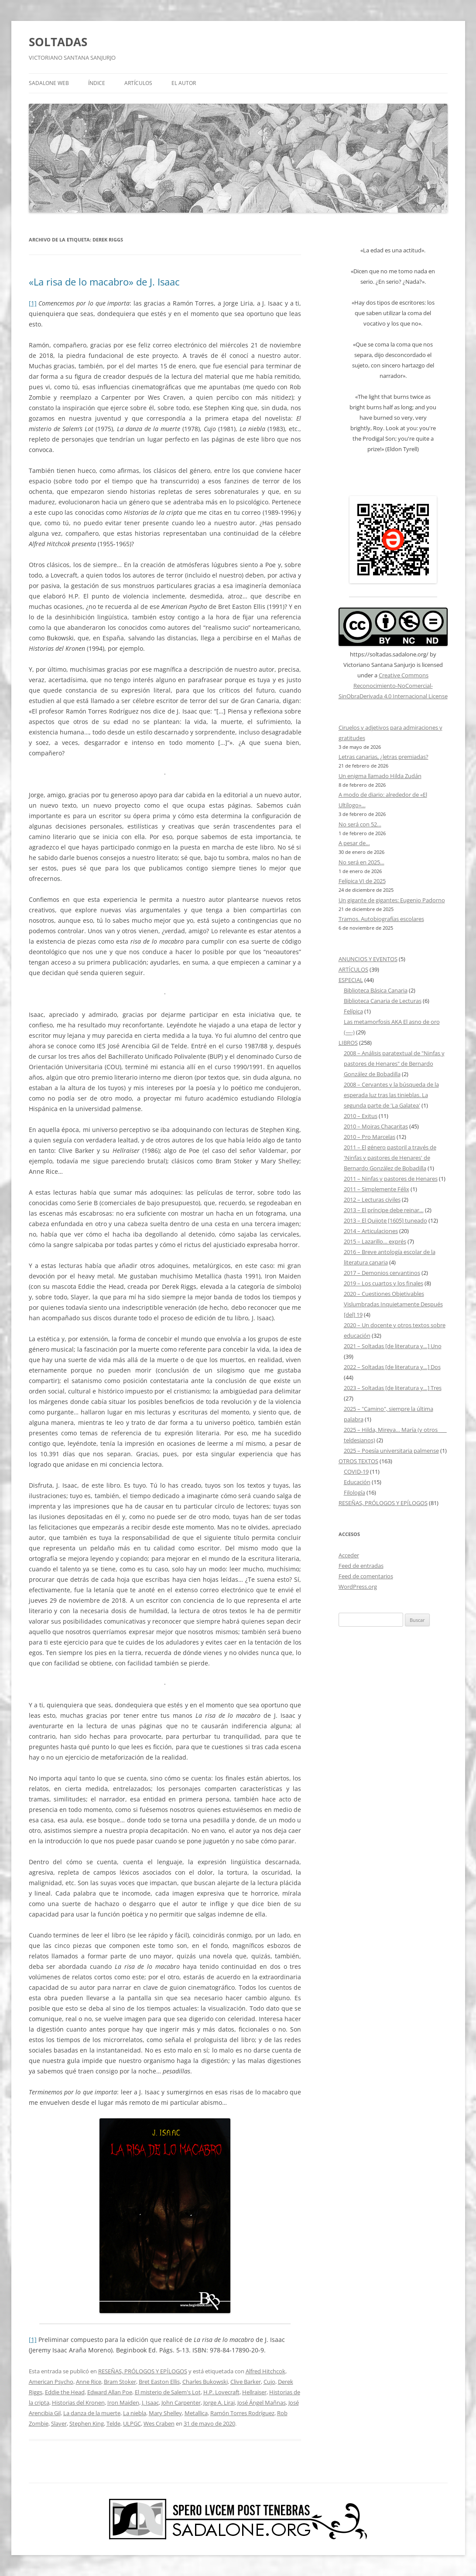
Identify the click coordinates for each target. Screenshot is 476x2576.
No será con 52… (360, 824)
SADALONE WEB (49, 83)
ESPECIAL (351, 980)
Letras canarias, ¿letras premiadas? (383, 757)
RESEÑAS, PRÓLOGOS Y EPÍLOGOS (142, 2371)
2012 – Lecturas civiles (372, 1199)
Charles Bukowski (205, 2382)
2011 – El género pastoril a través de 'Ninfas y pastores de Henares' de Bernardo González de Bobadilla (390, 1157)
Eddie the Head (65, 2392)
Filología (354, 1492)
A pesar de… (354, 843)
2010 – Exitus (360, 1116)
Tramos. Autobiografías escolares (381, 919)
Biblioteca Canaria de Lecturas (382, 1001)
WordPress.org (358, 1586)
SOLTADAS (58, 42)
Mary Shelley (165, 2413)
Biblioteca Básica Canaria (376, 990)
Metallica (196, 2413)
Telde (113, 2423)
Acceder (349, 1555)
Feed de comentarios (366, 1576)
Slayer (59, 2423)
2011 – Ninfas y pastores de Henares (391, 1179)
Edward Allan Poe (109, 2392)
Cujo (269, 2382)
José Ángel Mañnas (261, 2402)
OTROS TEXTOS (358, 1461)
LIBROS (348, 1043)
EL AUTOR (183, 83)
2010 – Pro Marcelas (369, 1137)
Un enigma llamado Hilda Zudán (380, 776)
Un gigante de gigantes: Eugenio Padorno (392, 900)
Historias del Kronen (78, 2402)
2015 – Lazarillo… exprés (375, 1241)
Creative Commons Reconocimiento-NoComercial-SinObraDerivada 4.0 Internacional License (393, 685)
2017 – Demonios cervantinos (382, 1273)
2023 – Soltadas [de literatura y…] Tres (393, 1388)
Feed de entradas (361, 1566)
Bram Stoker (120, 2382)
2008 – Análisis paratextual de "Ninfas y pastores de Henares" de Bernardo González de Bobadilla (394, 1063)
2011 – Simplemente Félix (376, 1189)
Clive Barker (245, 2382)
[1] (33, 303)
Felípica (353, 1011)
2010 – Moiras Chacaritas (376, 1126)
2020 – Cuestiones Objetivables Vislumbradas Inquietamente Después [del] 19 (393, 1304)
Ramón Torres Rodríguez (242, 2413)
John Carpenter (181, 2402)
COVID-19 (356, 1471)
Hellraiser (254, 2392)
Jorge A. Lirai (219, 2402)
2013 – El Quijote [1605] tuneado (385, 1220)
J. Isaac (150, 2402)
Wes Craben (159, 2423)
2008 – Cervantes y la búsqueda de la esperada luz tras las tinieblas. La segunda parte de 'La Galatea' (391, 1095)
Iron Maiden (123, 2402)
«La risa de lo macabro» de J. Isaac (104, 281)
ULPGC (132, 2423)
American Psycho (51, 2382)
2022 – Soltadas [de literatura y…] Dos (392, 1367)
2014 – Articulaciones (371, 1231)
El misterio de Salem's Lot (168, 2392)
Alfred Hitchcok (265, 2371)
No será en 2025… (361, 862)
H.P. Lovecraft (221, 2392)
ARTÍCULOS (138, 83)
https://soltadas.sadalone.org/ (389, 654)
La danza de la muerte (91, 2413)
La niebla (134, 2413)
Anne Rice (88, 2382)
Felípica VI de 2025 (362, 881)
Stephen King (86, 2423)
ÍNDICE (96, 83)
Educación (357, 1482)
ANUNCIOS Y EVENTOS (368, 959)
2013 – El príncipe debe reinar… (384, 1210)
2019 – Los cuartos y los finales (383, 1283)
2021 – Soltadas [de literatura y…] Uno (393, 1346)
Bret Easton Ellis (159, 2382)
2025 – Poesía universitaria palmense (391, 1451)
